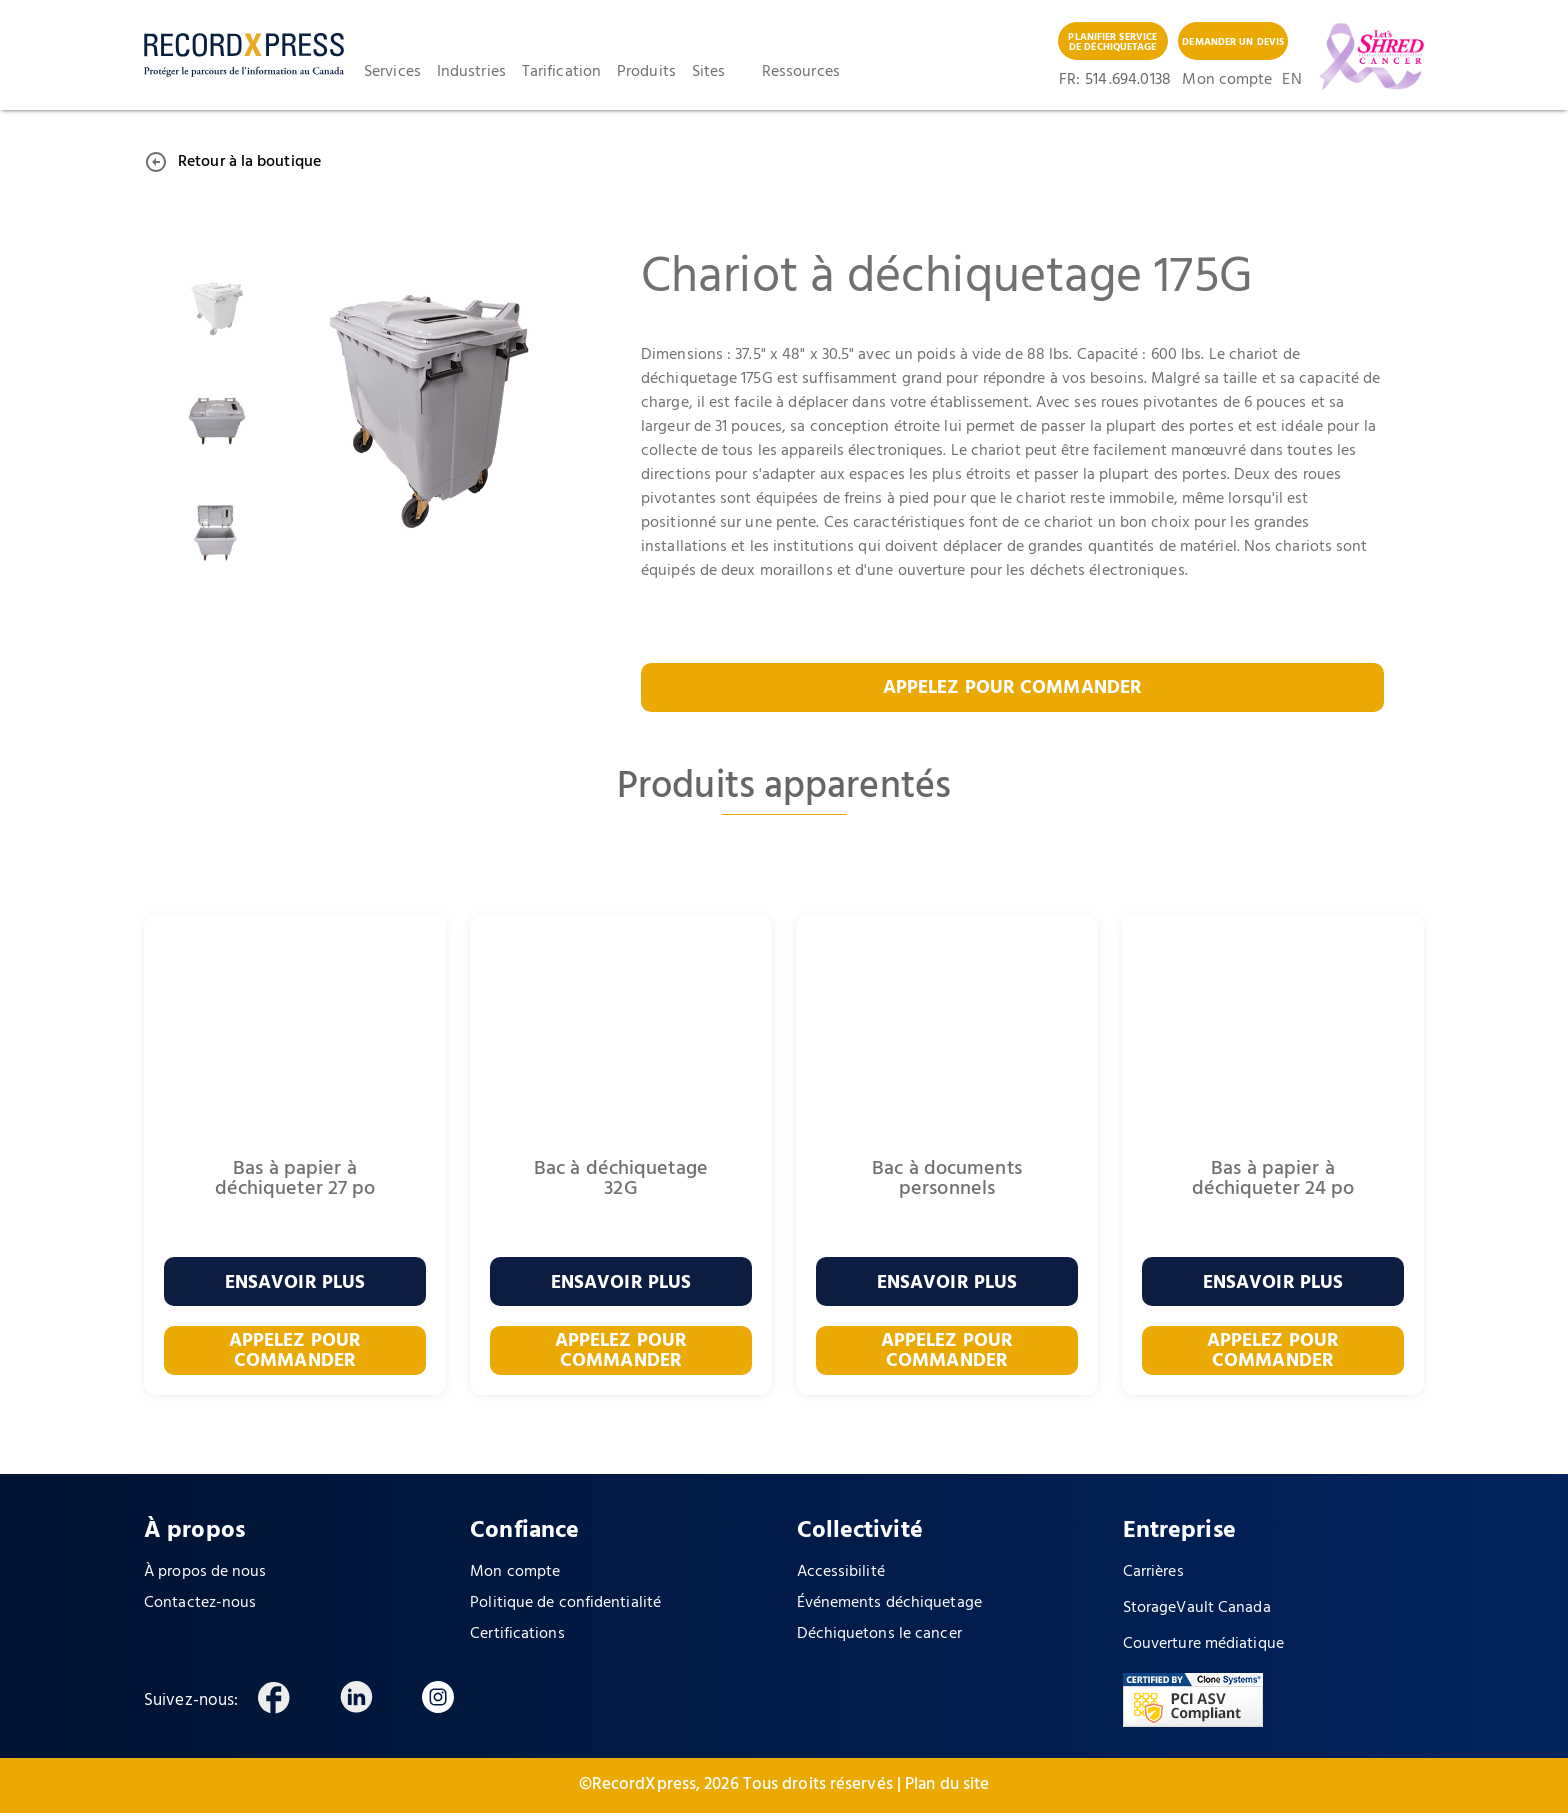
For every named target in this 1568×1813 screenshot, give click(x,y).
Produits (646, 72)
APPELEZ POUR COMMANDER (1012, 688)
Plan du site (947, 1784)
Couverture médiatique (1203, 1644)
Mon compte (1227, 80)
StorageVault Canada (1197, 1608)
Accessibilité (841, 1572)
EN (1290, 80)
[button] (400, 72)
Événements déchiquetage (889, 1603)
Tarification (561, 72)
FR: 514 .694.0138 (1115, 80)
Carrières (1153, 1572)
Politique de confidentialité (565, 1603)
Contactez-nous (200, 1603)
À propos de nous (205, 1572)
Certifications (517, 1634)
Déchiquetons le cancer (879, 1634)
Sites (709, 72)
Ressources (801, 72)
